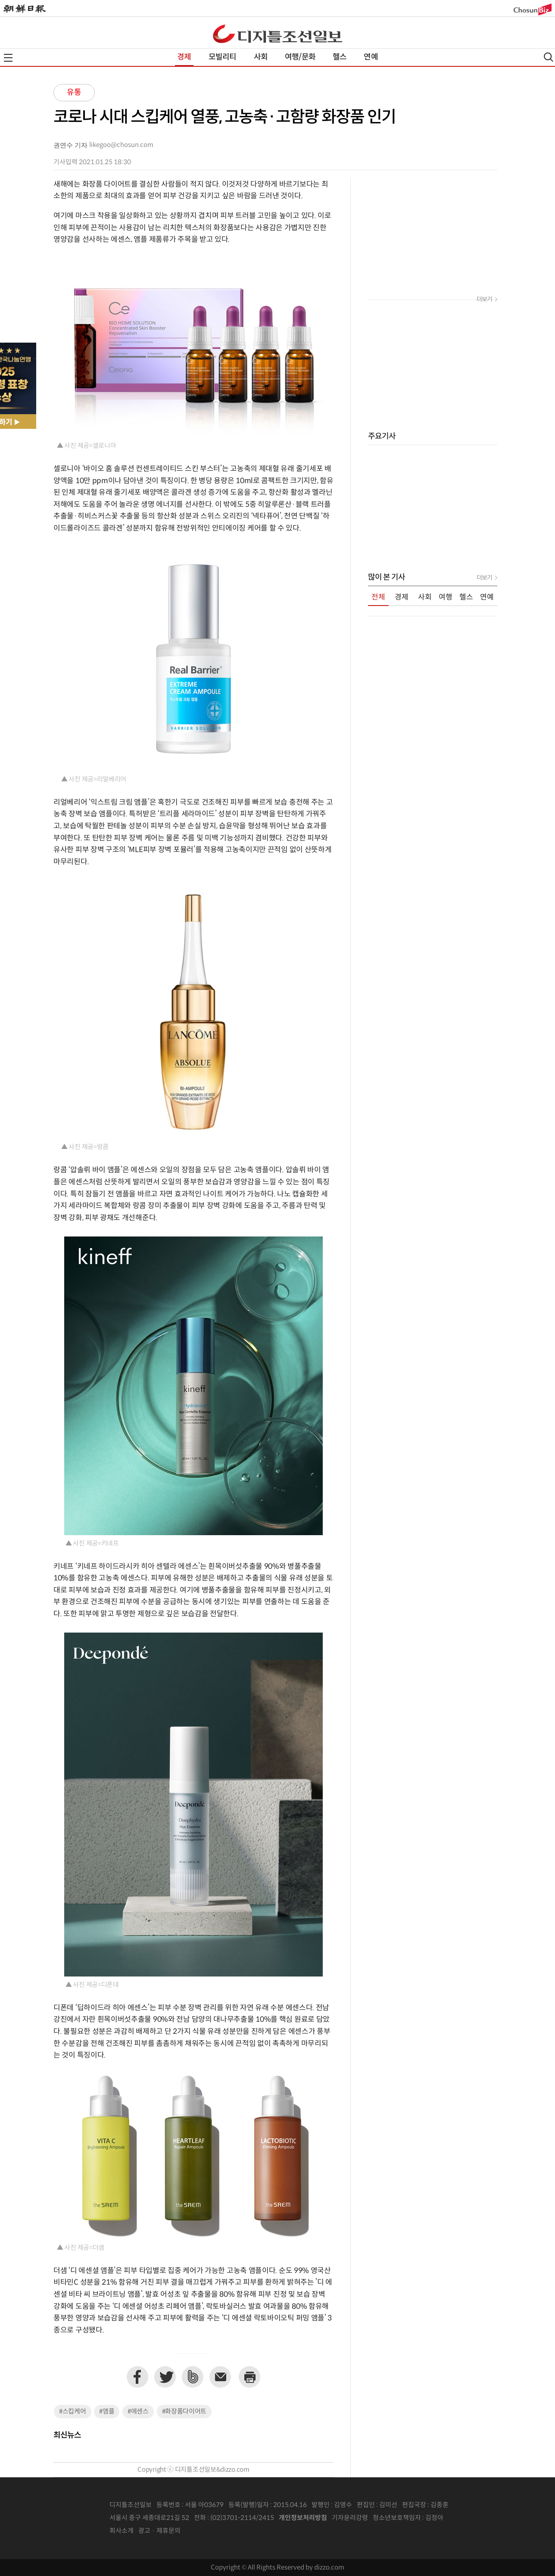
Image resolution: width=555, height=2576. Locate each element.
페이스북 (137, 2377)
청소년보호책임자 (397, 2518)
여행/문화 (300, 57)
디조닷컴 (277, 33)
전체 (378, 597)
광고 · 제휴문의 (159, 2531)
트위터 (165, 2377)
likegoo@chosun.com (121, 145)
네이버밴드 (192, 2377)
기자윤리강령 (350, 2518)
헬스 (339, 57)
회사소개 (121, 2531)
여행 (445, 597)
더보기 (484, 300)
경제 (184, 57)
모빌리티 (223, 57)
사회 (261, 57)
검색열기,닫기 (548, 57)
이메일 (220, 2377)
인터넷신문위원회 (472, 2518)
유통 (74, 92)
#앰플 (106, 2411)
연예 (370, 57)
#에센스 (138, 2411)
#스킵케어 (72, 2411)
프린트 (249, 2377)
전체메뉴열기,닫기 (8, 58)
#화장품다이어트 (184, 2411)
